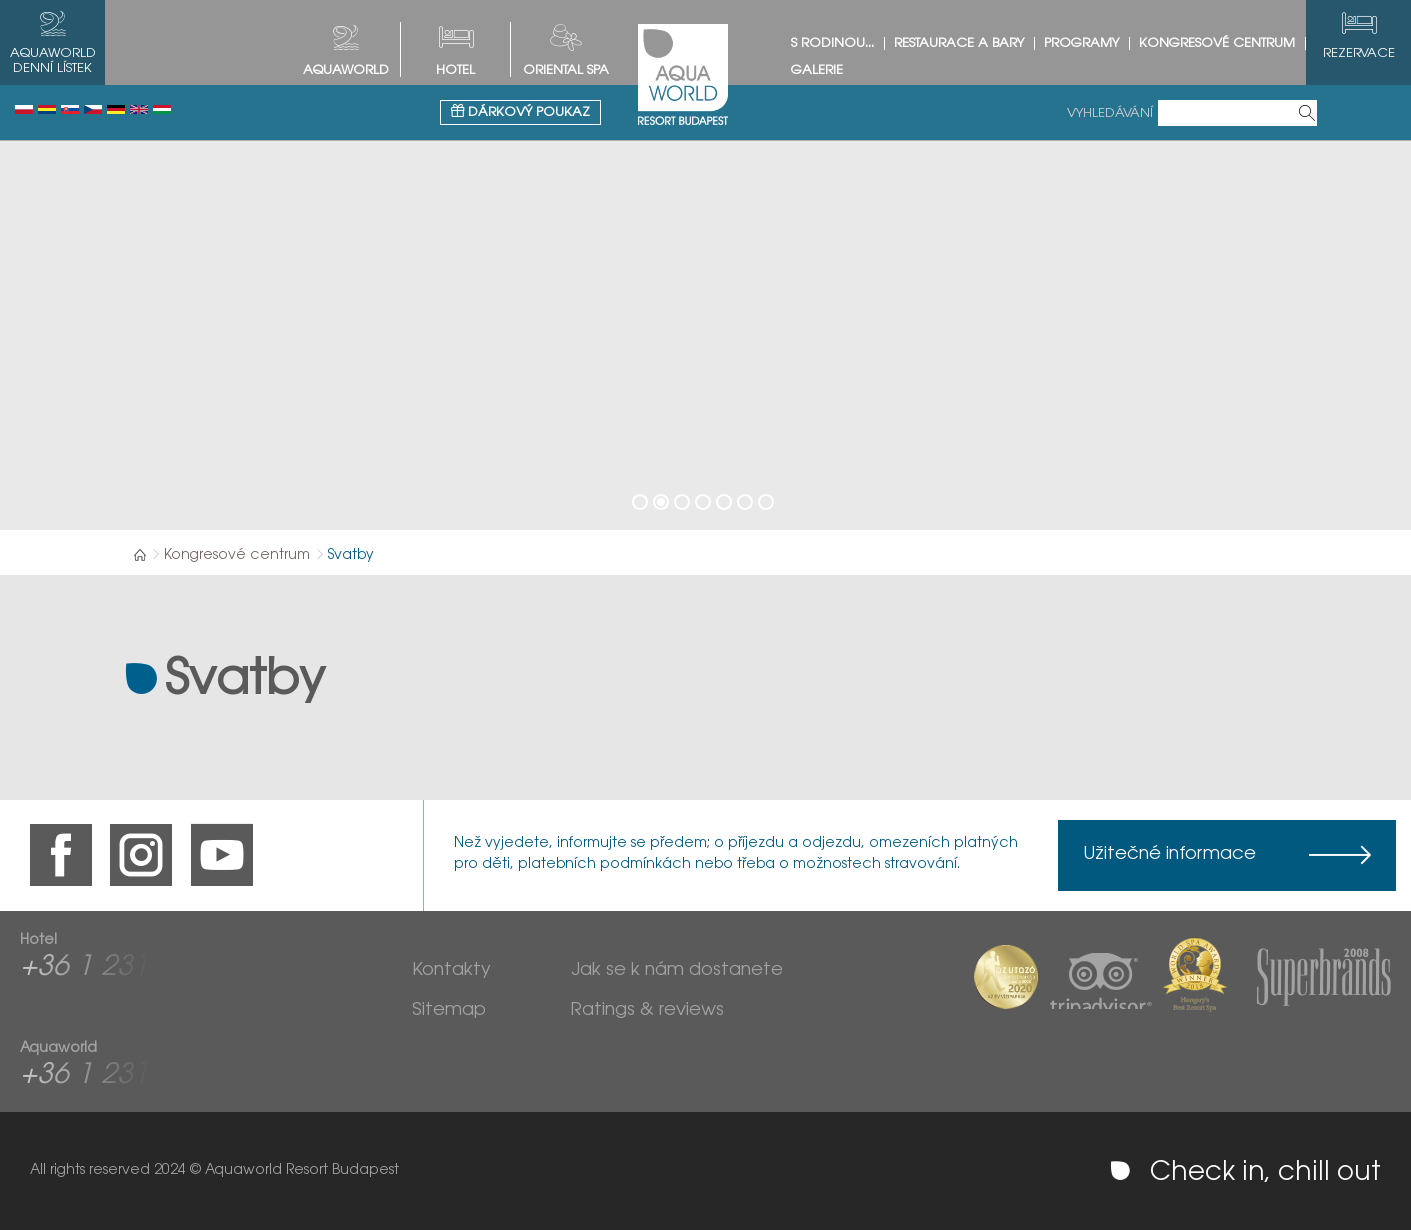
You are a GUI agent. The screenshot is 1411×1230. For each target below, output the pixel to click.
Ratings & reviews (647, 1011)
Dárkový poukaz (520, 111)
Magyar (162, 109)
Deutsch (116, 109)
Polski (24, 109)
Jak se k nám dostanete (677, 971)
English (139, 109)
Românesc (47, 109)
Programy (1081, 43)
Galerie (817, 70)
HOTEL (455, 70)
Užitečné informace (1169, 855)
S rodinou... (832, 43)
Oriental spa (566, 70)
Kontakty (451, 971)
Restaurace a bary (959, 43)
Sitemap (449, 1011)
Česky (93, 109)
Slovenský (70, 109)
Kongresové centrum (1217, 43)
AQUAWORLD (346, 70)
